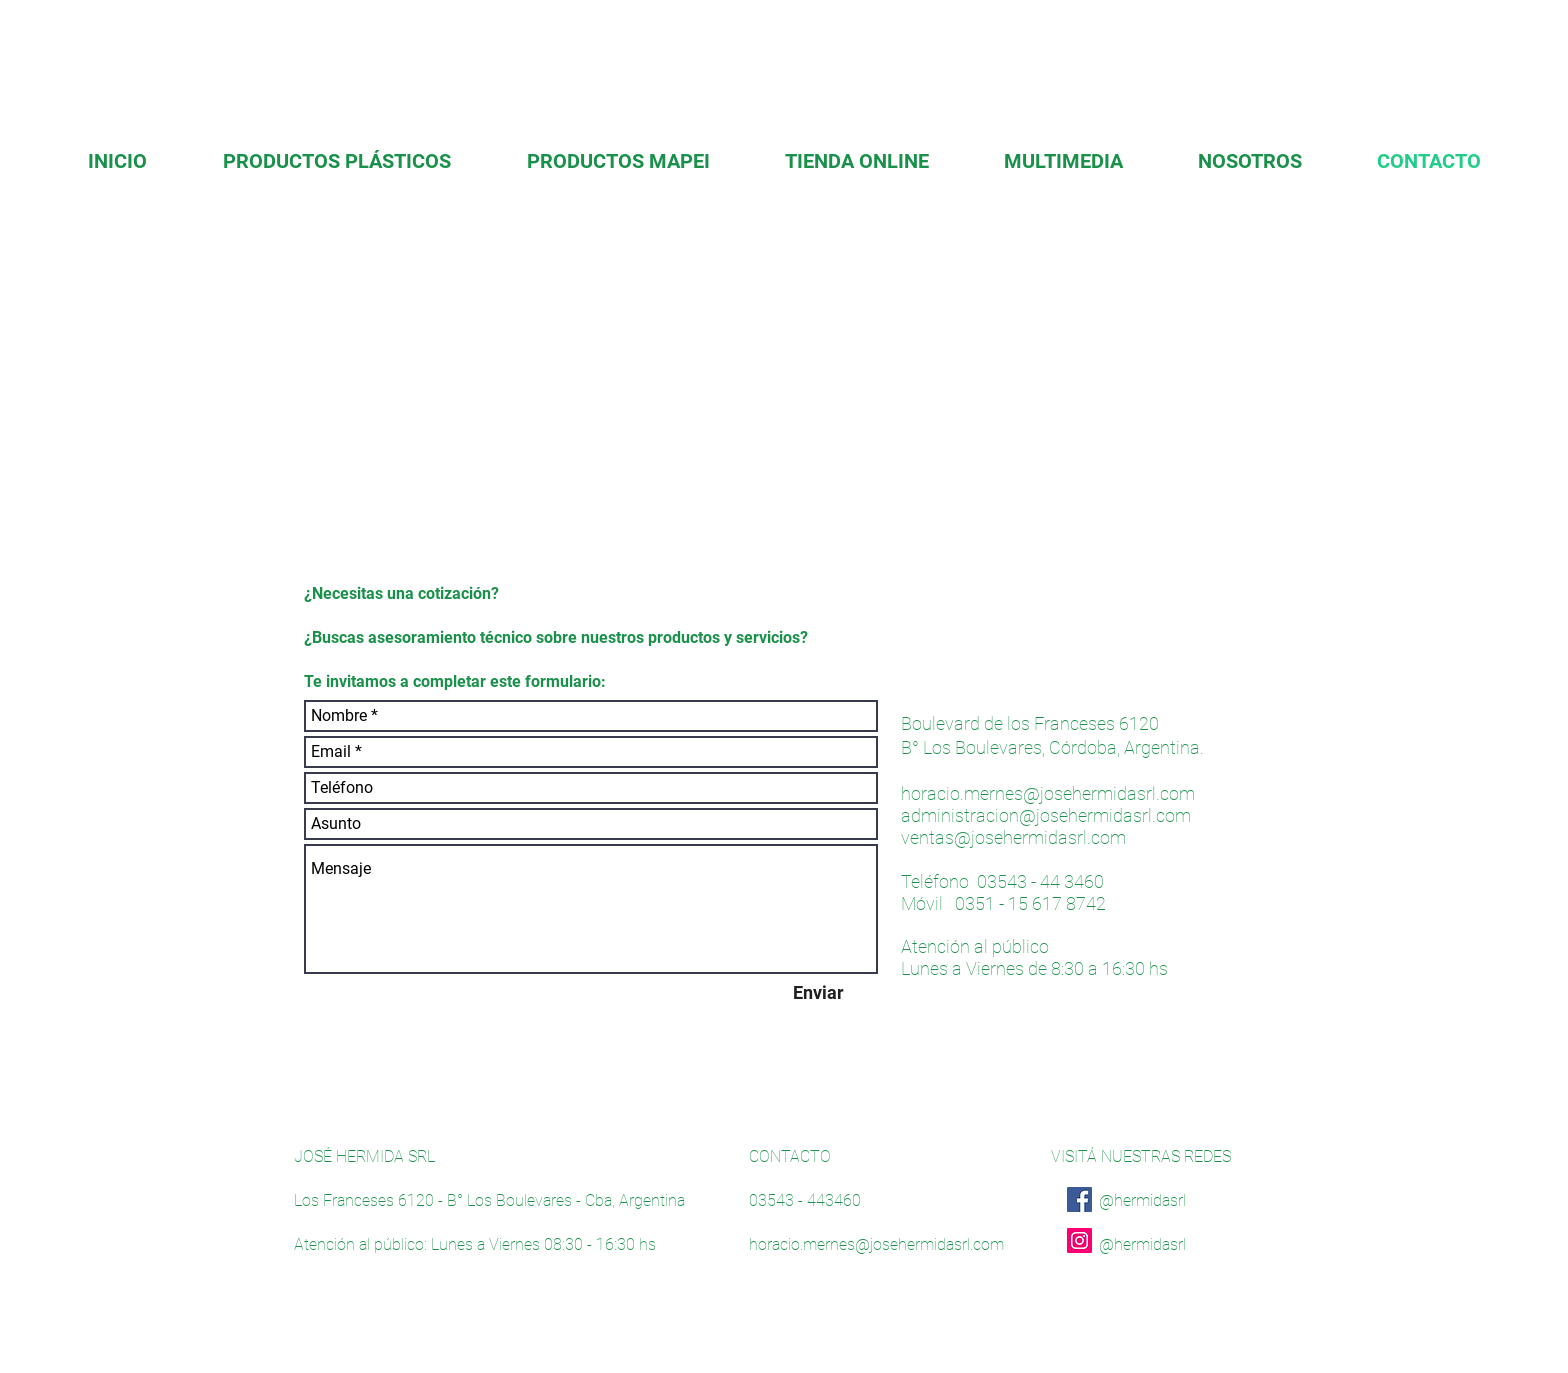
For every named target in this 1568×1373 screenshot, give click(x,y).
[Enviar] (818, 992)
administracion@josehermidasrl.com (1046, 815)
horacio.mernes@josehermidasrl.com (1048, 793)
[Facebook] (1079, 1199)
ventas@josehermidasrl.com (1013, 837)
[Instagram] (1079, 1240)
